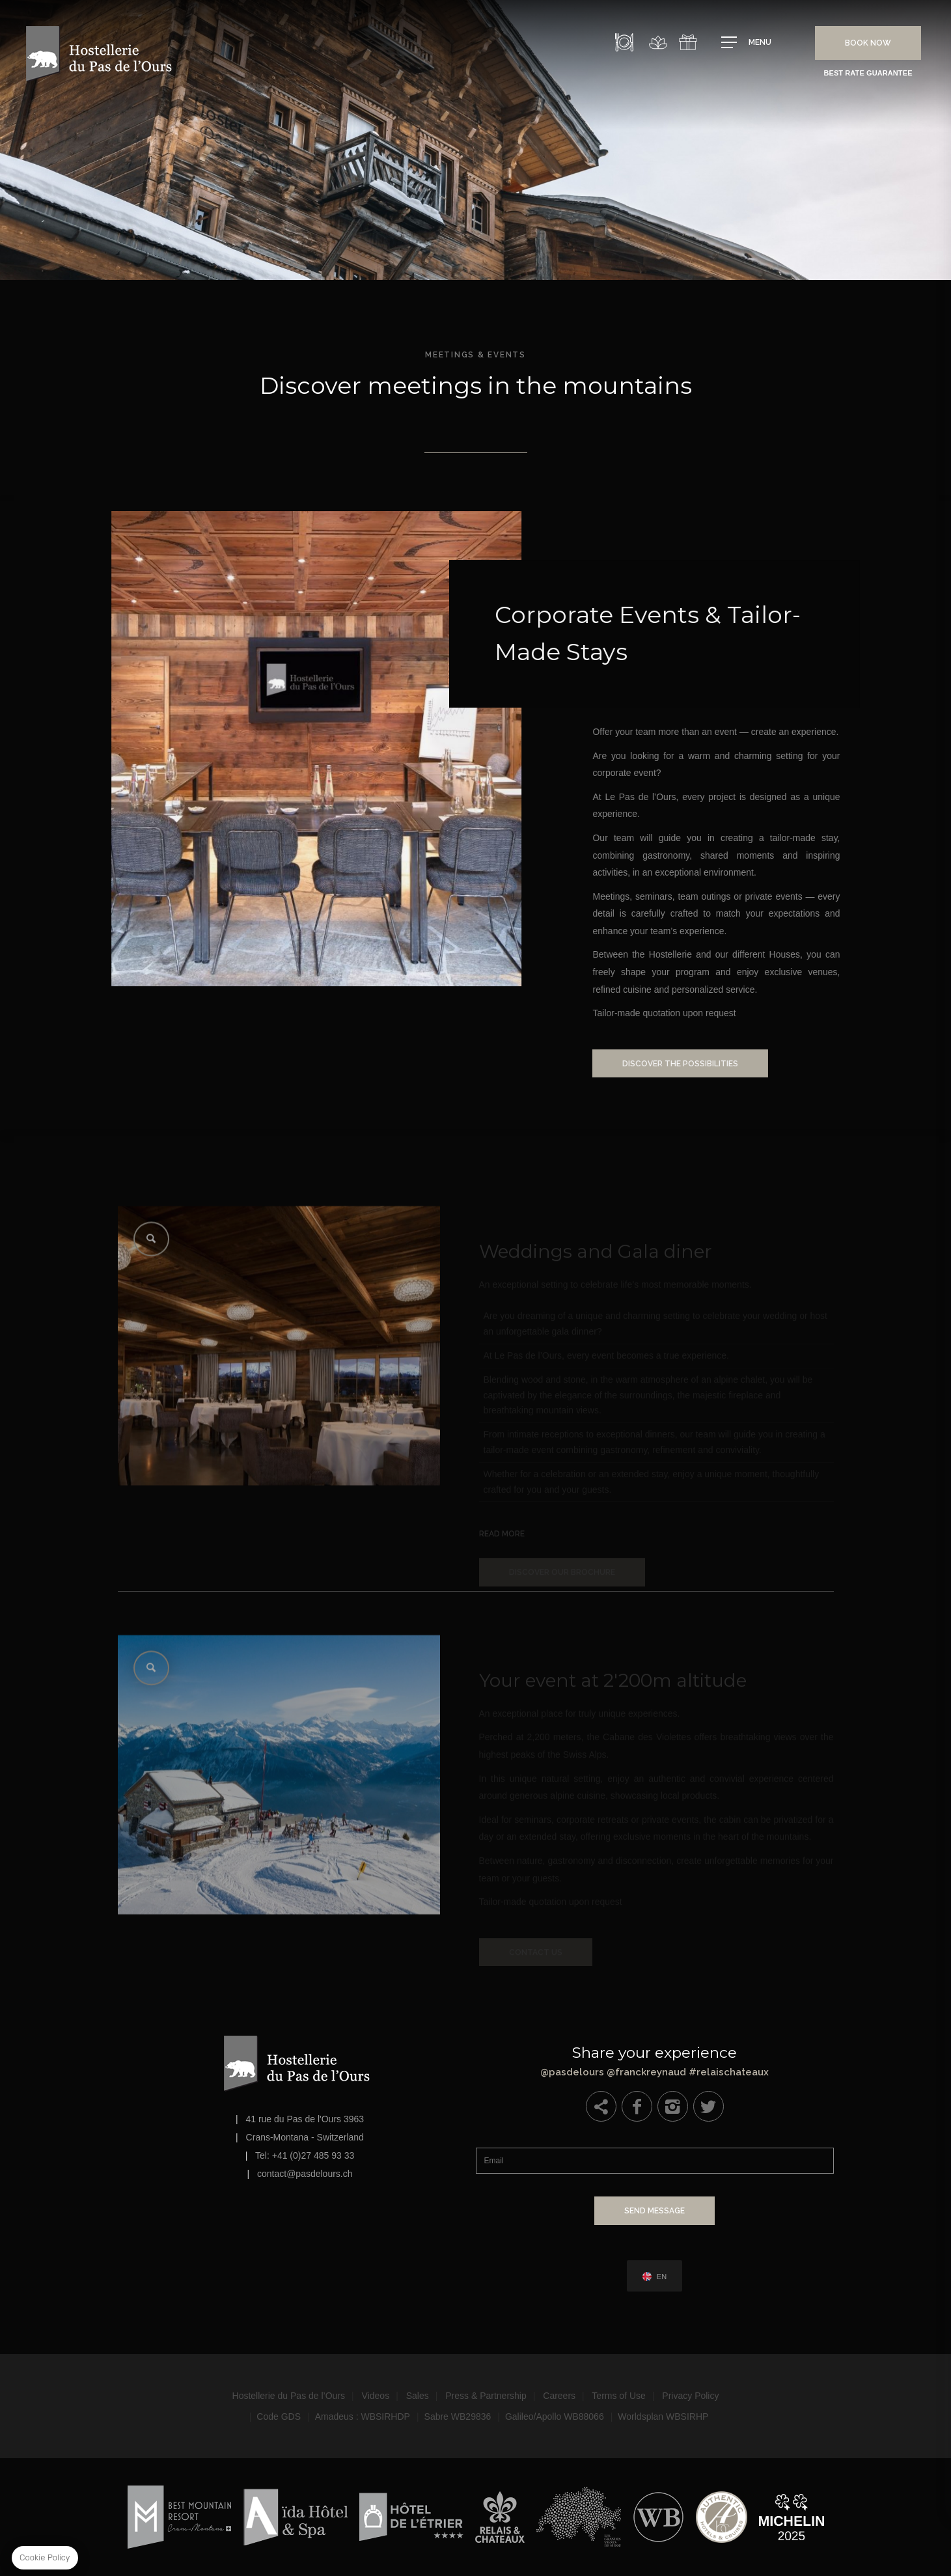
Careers (559, 2395)
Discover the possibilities (706, 1063)
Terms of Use (618, 2395)
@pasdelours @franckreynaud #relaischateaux (655, 2058)
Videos (376, 2395)
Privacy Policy (690, 2395)
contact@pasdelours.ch (305, 2173)
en (662, 2276)
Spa (658, 42)
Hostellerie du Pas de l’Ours (289, 2395)
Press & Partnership (486, 2395)
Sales (417, 2395)
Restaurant (624, 42)
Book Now (868, 43)
